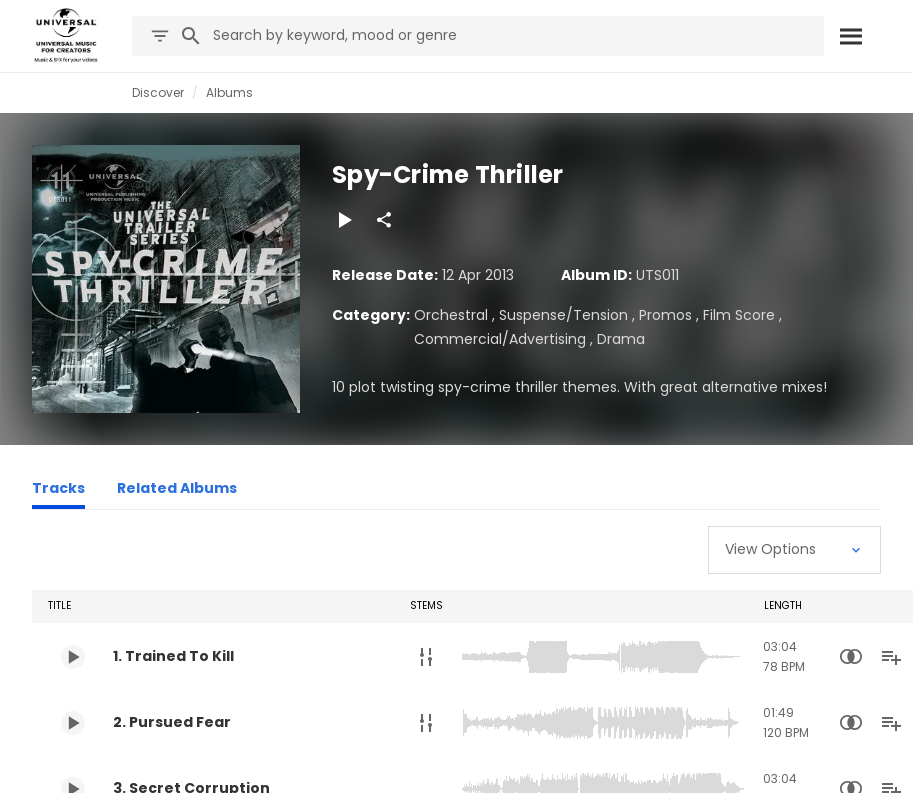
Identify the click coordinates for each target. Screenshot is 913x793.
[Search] (850, 36)
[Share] (384, 220)
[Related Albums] (177, 491)
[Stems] (426, 657)
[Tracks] (58, 491)
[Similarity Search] (851, 657)
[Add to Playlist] (891, 657)
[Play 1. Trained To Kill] (73, 657)
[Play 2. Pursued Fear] (73, 723)
